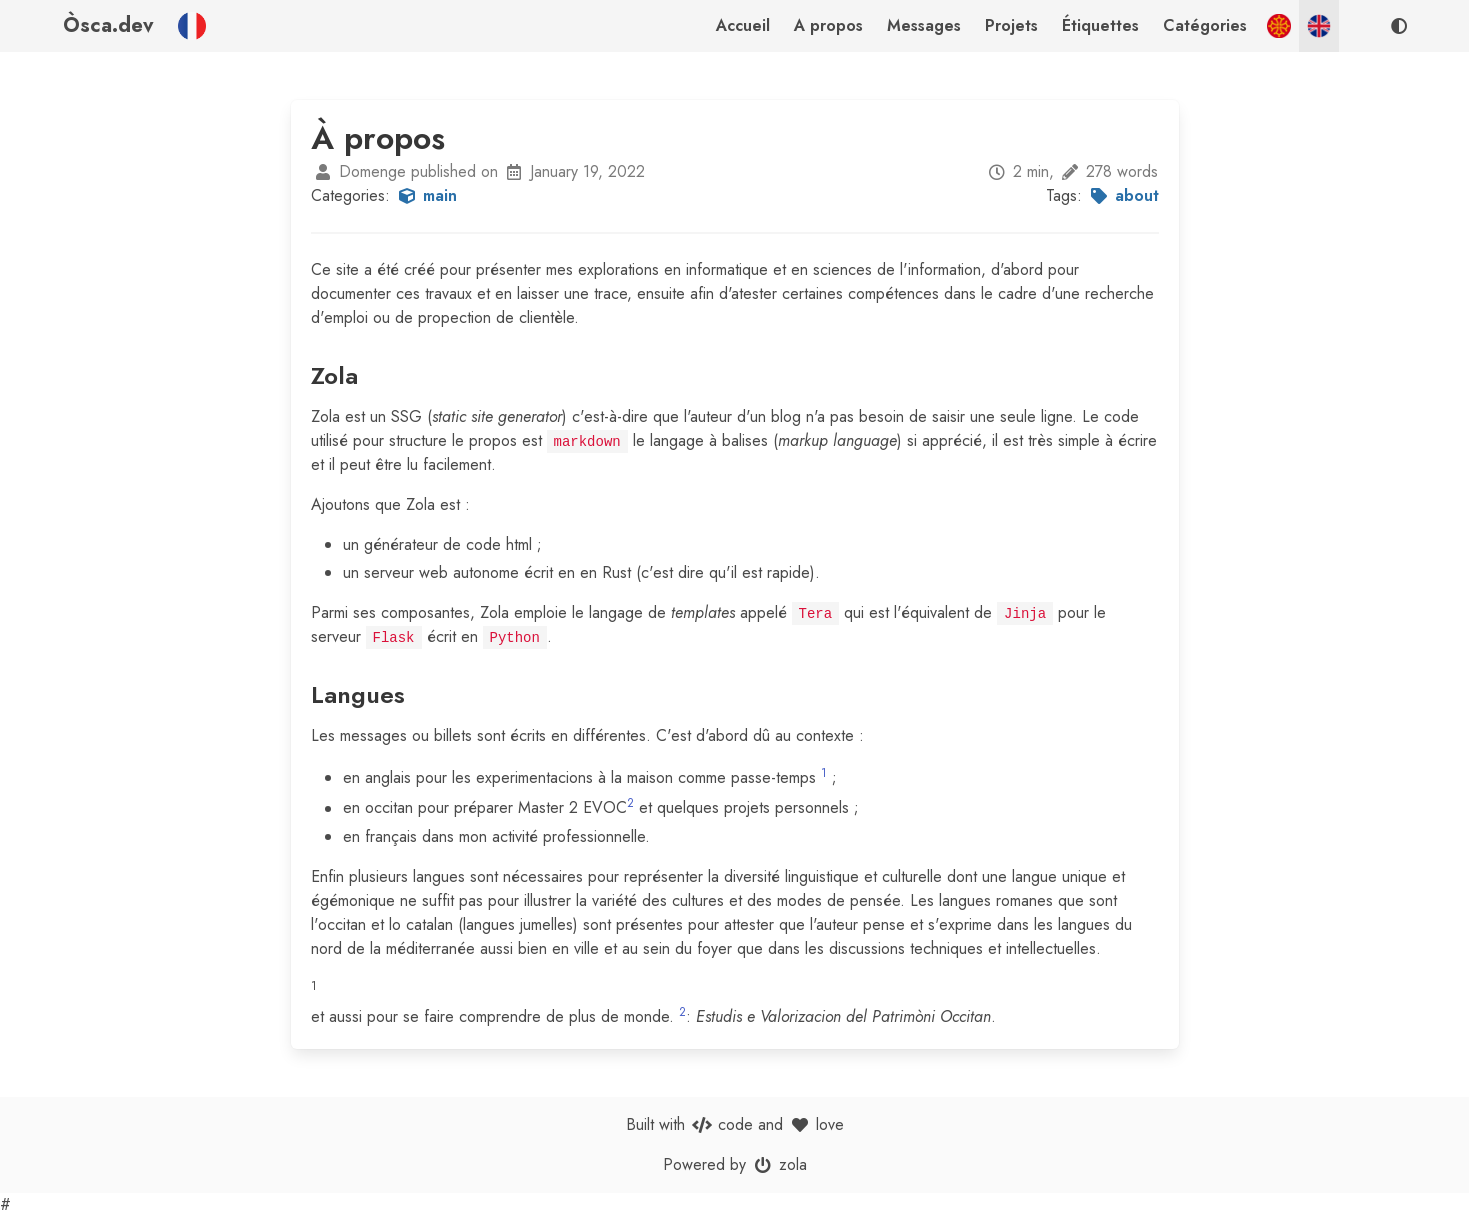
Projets (1011, 25)
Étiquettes (1100, 25)
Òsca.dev (108, 25)
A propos (828, 25)
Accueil (743, 25)
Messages (924, 25)
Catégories (1205, 25)
